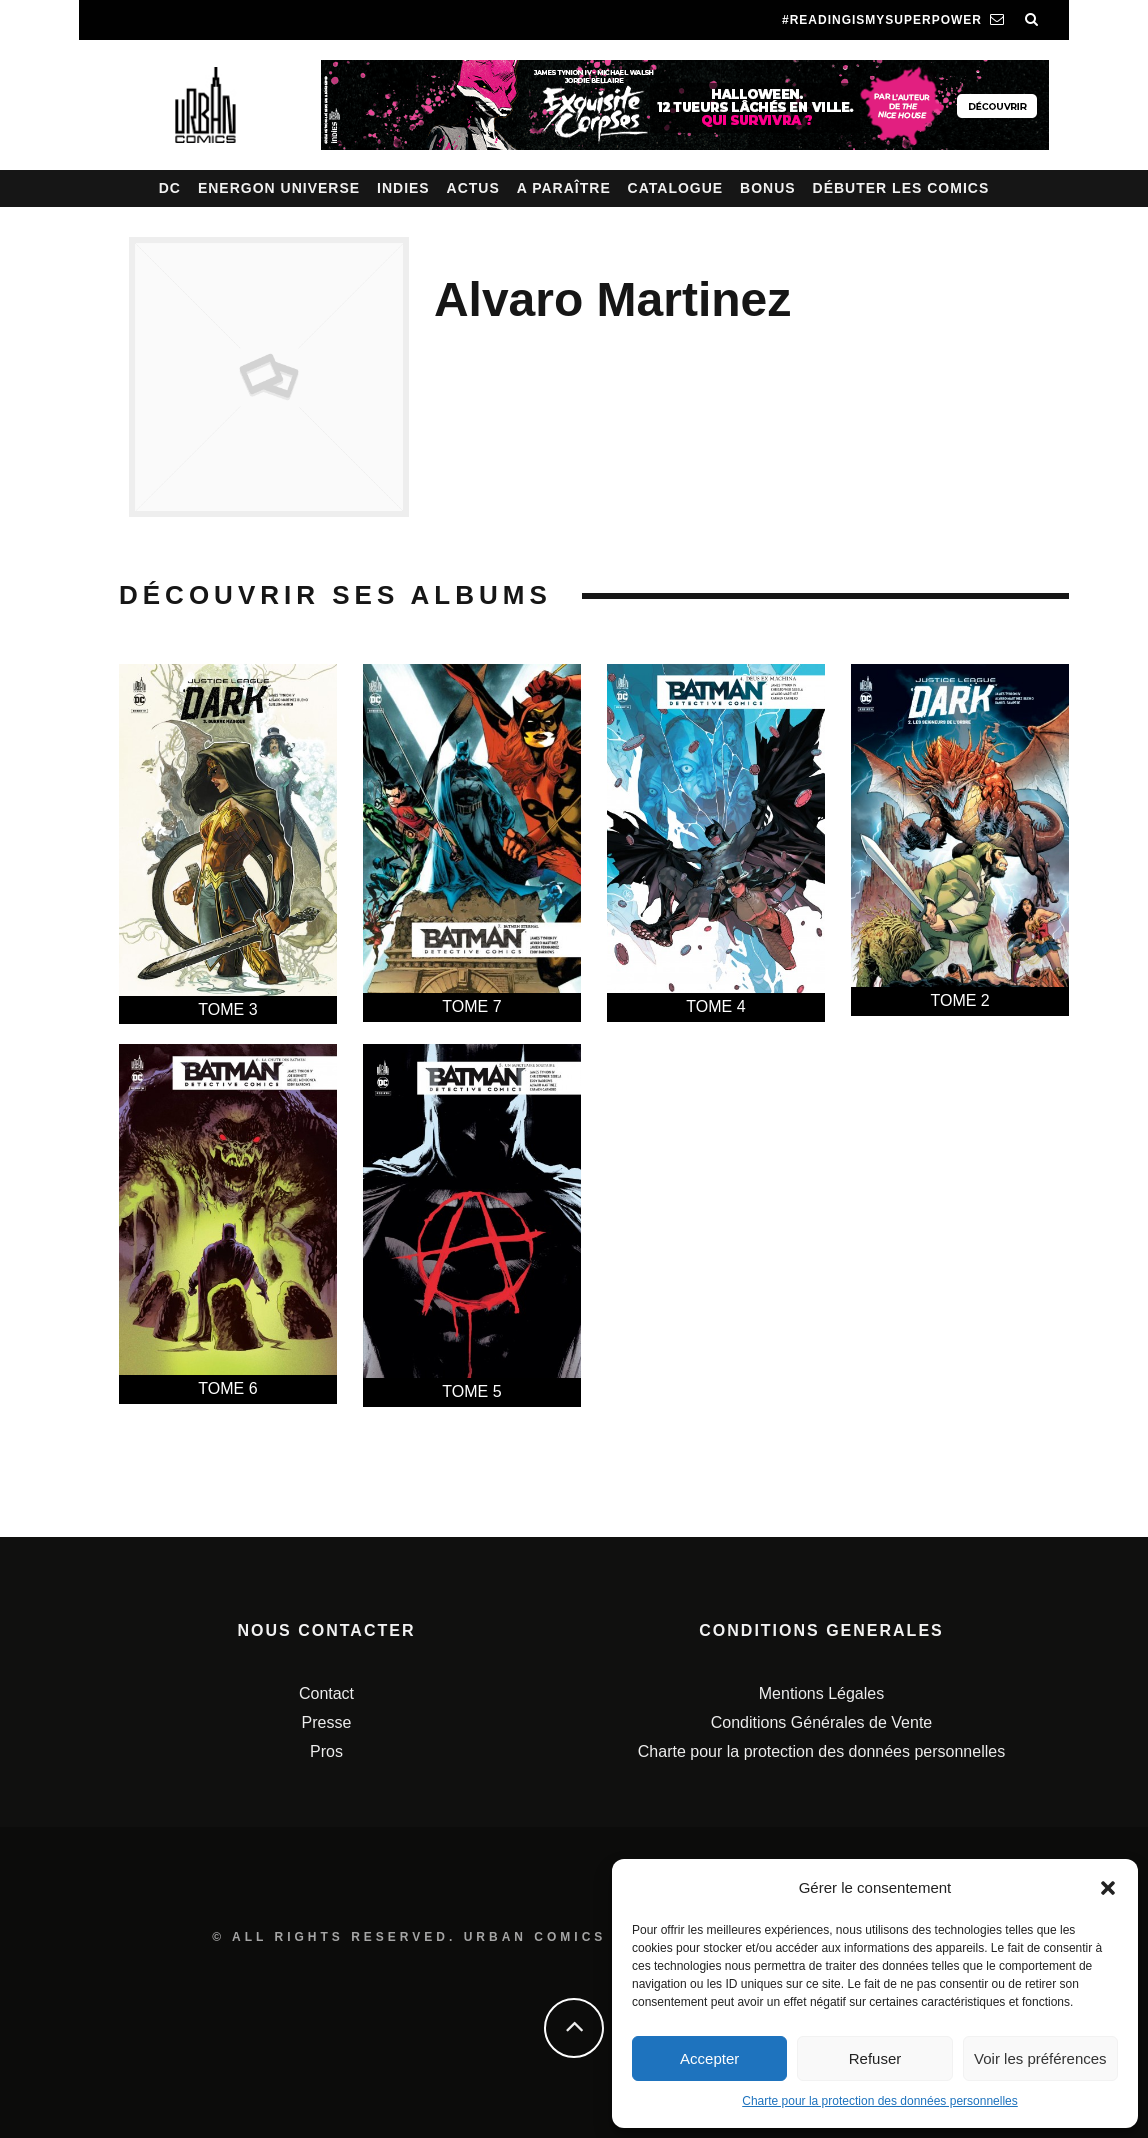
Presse (327, 1722)
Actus (473, 188)
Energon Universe (279, 188)
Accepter (709, 2058)
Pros (326, 1751)
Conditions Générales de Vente (821, 1722)
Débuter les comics (901, 188)
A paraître (564, 188)
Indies (403, 188)
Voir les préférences (1040, 2058)
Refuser (875, 2058)
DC (170, 188)
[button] (1108, 1888)
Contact (326, 1693)
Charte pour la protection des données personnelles (880, 2101)
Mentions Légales (821, 1693)
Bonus (768, 188)
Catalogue (676, 188)
